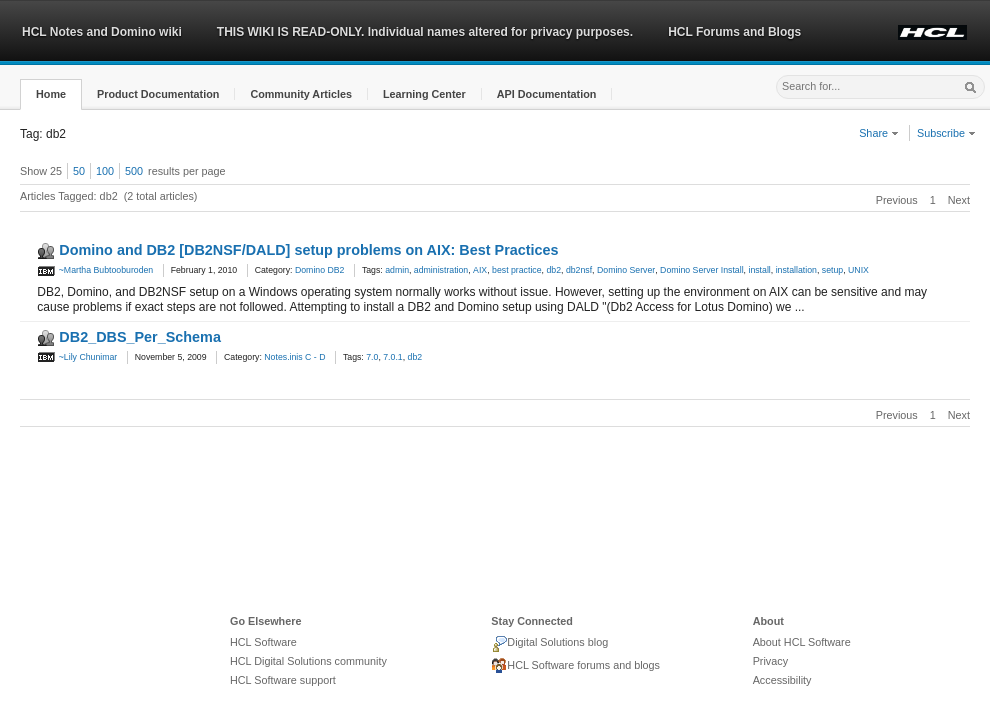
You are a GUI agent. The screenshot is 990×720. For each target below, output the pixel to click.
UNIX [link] (858, 270)
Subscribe (946, 133)
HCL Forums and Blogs (734, 32)
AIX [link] (480, 270)
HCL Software (263, 642)
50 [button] (79, 171)
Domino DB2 (320, 270)
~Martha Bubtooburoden (95, 270)
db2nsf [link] (579, 270)
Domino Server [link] (626, 270)
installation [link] (796, 270)
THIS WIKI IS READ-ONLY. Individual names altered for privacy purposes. (425, 32)
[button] (51, 94)
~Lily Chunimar (77, 357)
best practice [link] (517, 270)
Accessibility (782, 680)
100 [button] (105, 171)
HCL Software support (283, 680)
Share (879, 133)
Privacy (770, 661)
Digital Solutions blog (549, 644)
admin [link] (397, 270)
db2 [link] (553, 270)
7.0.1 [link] (392, 357)
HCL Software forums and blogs (575, 666)
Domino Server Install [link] (702, 270)
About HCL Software (802, 642)
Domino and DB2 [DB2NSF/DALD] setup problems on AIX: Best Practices (308, 250)
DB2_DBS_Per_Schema (140, 337)
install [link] (759, 270)
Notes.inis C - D (294, 357)
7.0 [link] (372, 357)
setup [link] (832, 270)
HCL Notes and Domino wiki (102, 32)
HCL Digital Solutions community (308, 661)
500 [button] (134, 171)
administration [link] (441, 270)
